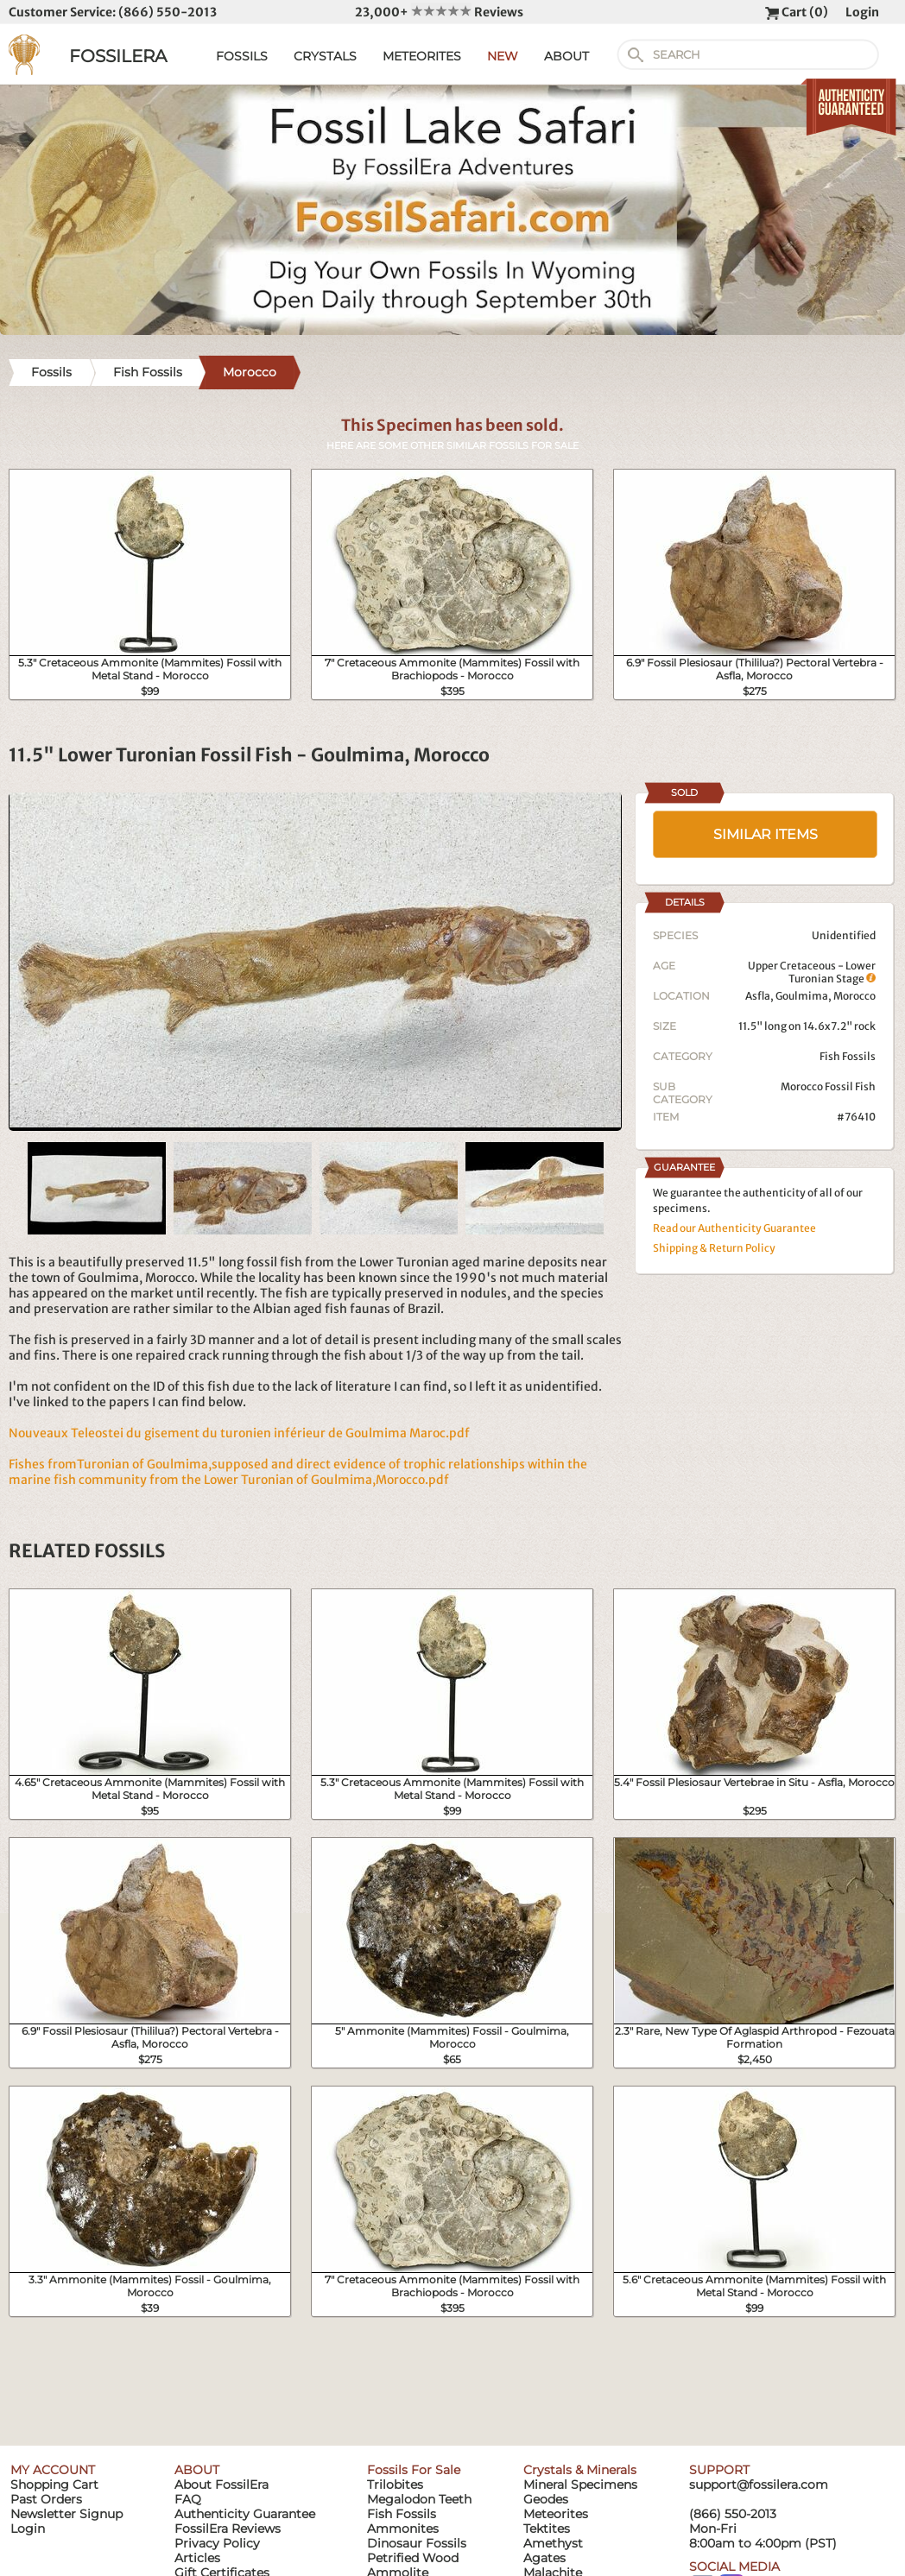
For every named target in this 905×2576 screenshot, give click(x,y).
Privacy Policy (217, 2543)
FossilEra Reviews (227, 2528)
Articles (197, 2558)
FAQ (187, 2499)
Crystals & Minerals (579, 2470)
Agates (544, 2558)
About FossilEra (221, 2484)
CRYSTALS (325, 56)
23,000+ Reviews (439, 12)
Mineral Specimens (580, 2484)
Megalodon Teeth (419, 2499)
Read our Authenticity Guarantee (734, 1228)
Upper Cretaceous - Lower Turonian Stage (812, 972)
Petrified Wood (413, 2558)
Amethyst (553, 2543)
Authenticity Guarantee (244, 2514)
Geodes (545, 2499)
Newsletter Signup (66, 2514)
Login (862, 12)
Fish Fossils (848, 1056)
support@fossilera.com (758, 2484)
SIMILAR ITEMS (765, 834)
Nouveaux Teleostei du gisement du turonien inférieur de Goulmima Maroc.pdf (239, 1433)
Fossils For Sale (413, 2470)
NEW (502, 56)
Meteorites (555, 2514)
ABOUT (566, 56)
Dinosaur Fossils (416, 2543)
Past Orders (46, 2499)
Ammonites (403, 2528)
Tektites (546, 2528)
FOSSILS (242, 56)
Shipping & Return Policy (714, 1247)
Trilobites (395, 2484)
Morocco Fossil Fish (828, 1086)
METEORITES (422, 56)
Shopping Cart (54, 2484)
